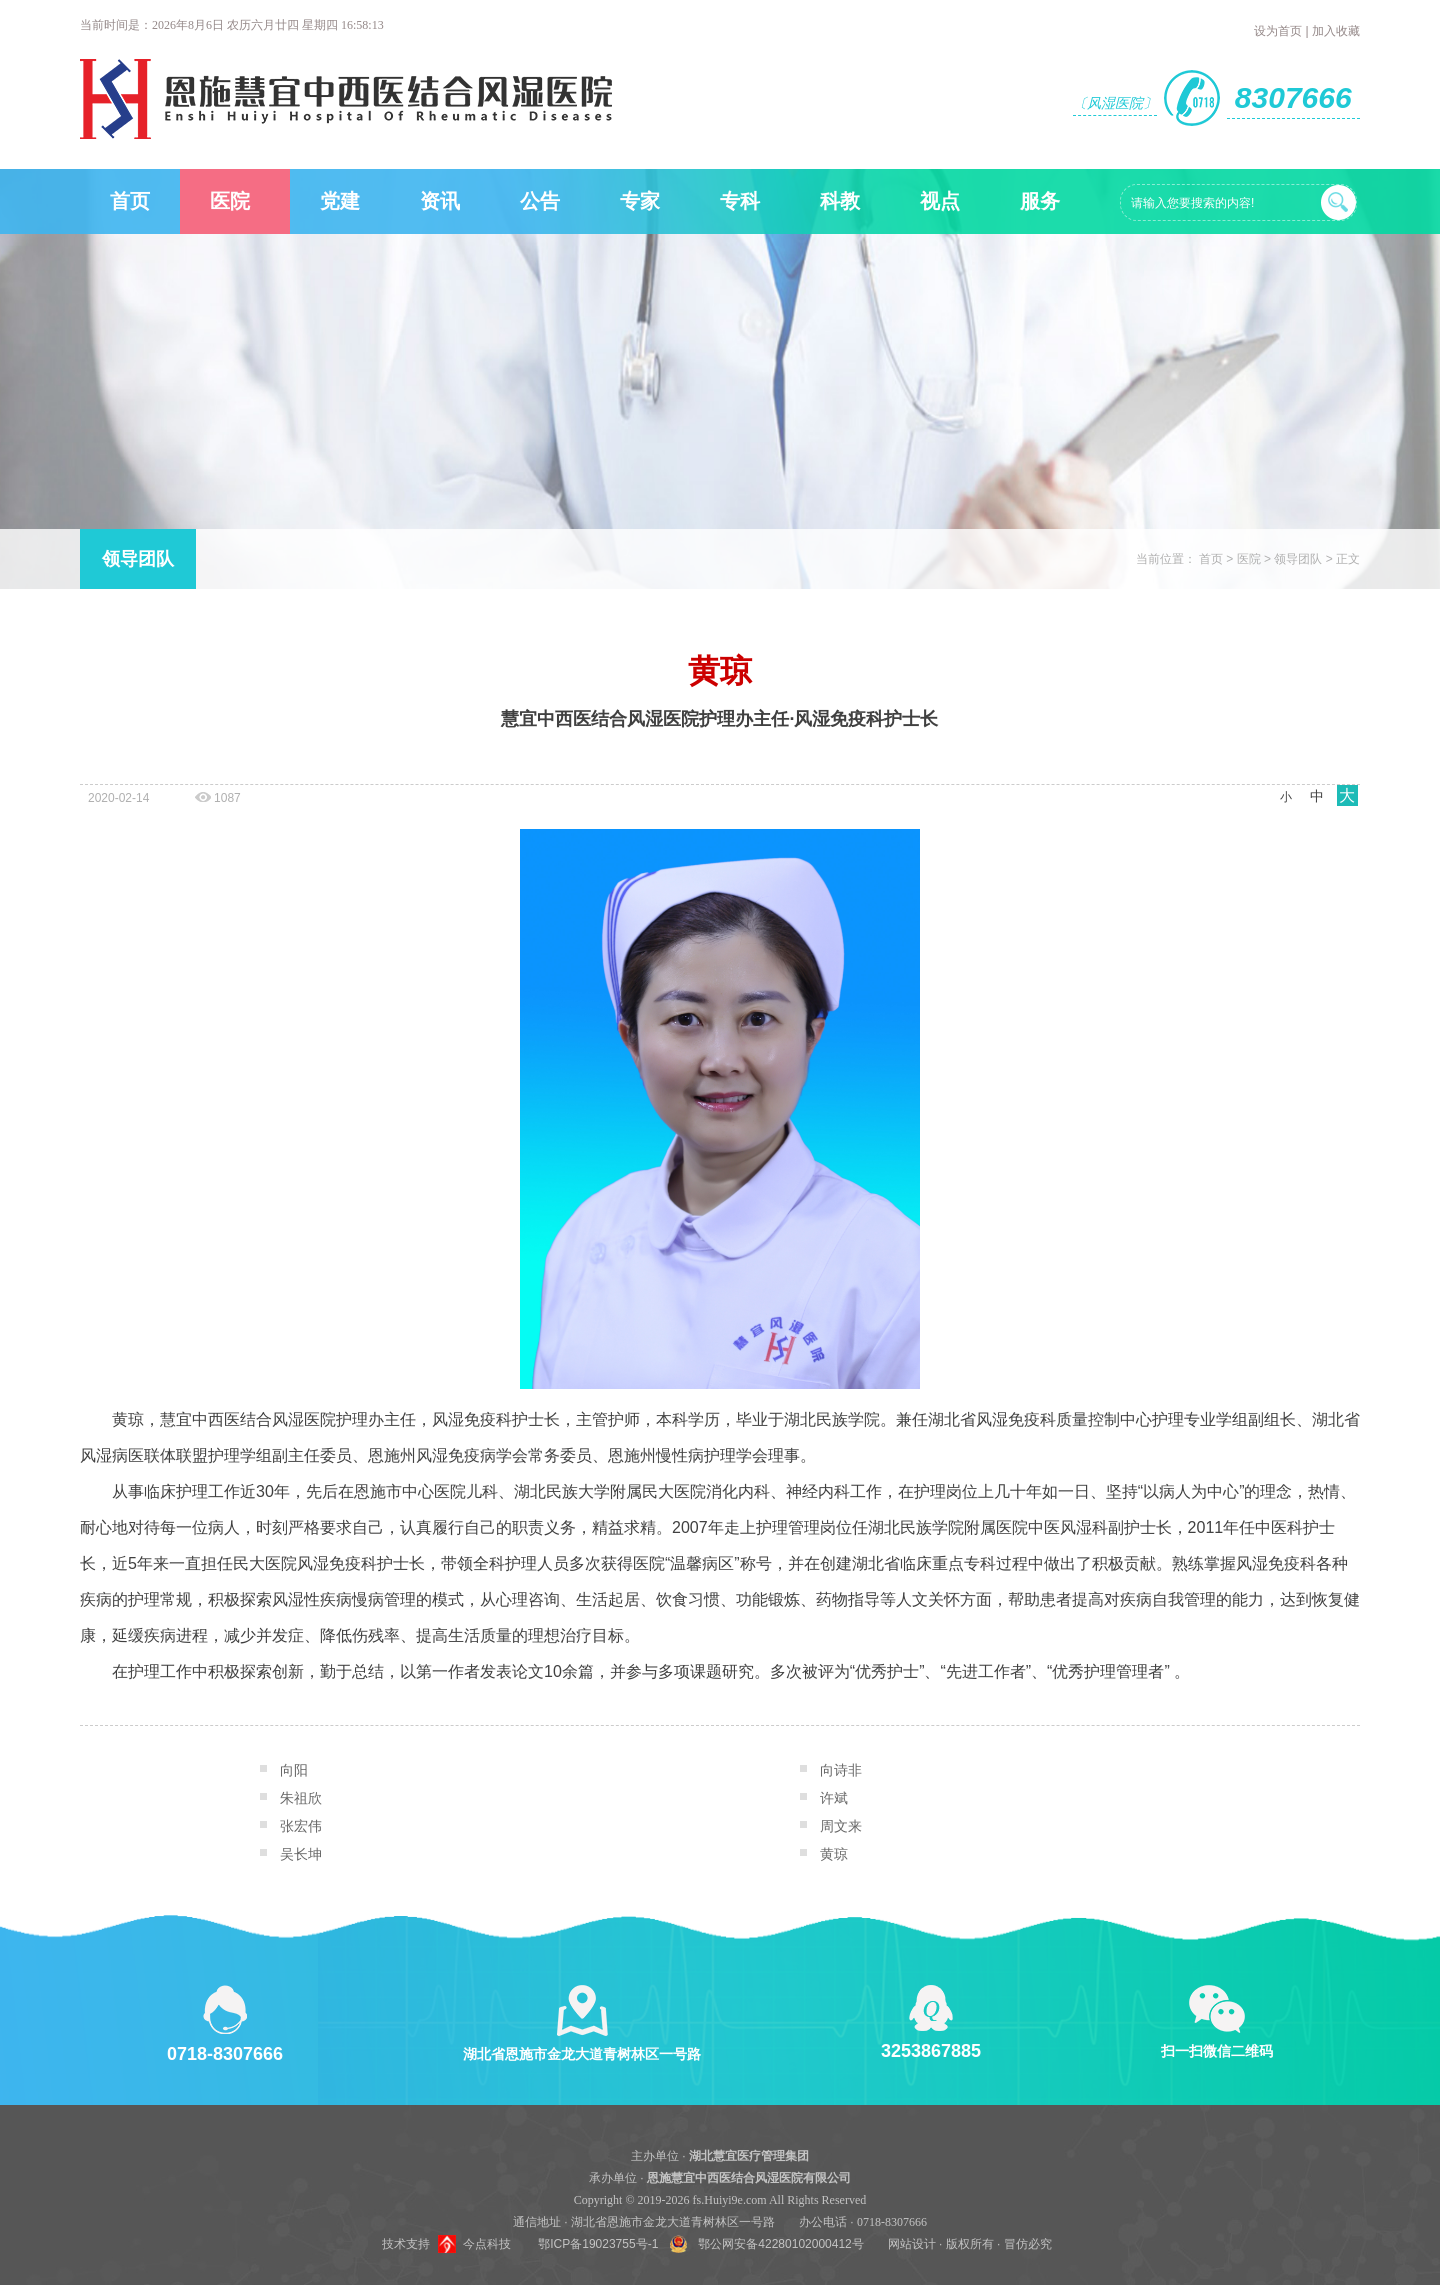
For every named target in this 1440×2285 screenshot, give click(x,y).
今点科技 (487, 2244)
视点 (940, 201)
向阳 (294, 1770)
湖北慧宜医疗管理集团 (749, 2156)
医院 (230, 201)
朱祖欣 (301, 1798)
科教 (840, 201)
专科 (740, 201)
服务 (1040, 201)
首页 (130, 201)
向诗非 (841, 1770)
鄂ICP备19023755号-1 (598, 2244)
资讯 (440, 201)
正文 (1348, 559)
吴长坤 (301, 1854)
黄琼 (834, 1854)
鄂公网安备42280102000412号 (780, 2244)
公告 (540, 201)
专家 (640, 201)
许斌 (834, 1798)
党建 (340, 201)
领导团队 (138, 559)
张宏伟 (301, 1826)
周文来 (841, 1826)
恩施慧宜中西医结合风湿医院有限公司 (749, 2178)
